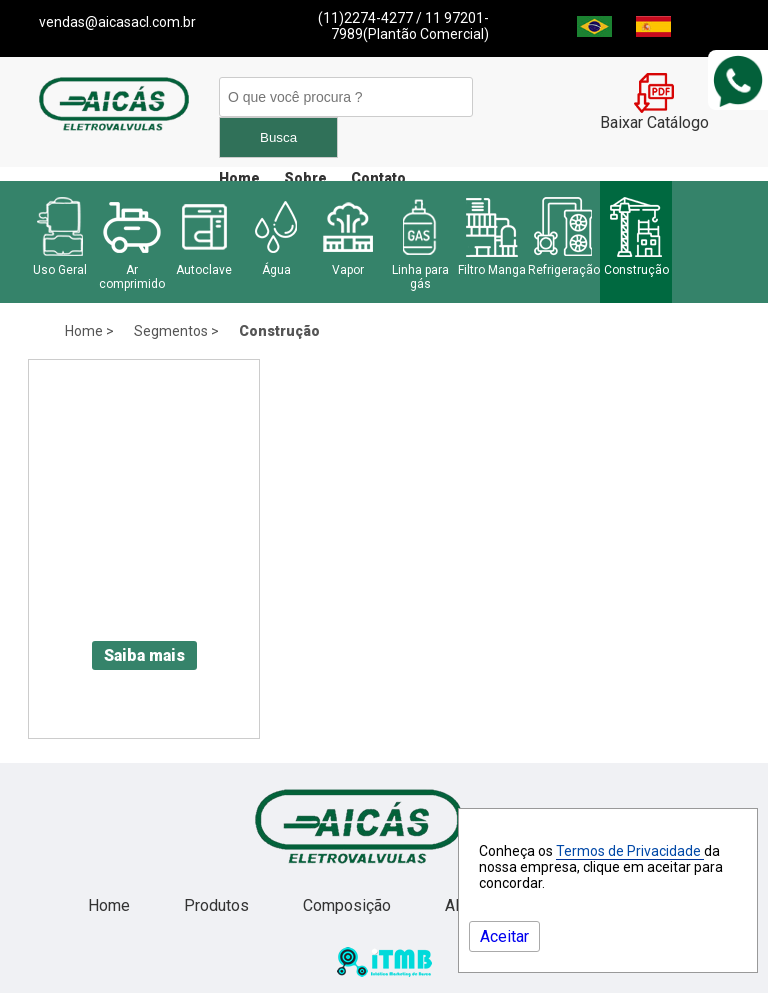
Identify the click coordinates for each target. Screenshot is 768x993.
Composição (349, 905)
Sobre (305, 178)
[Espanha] (653, 31)
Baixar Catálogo (654, 115)
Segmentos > (176, 331)
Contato (378, 178)
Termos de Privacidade (630, 851)
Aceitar (504, 936)
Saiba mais (144, 655)
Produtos (218, 905)
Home (239, 178)
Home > (89, 331)
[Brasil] (594, 31)
